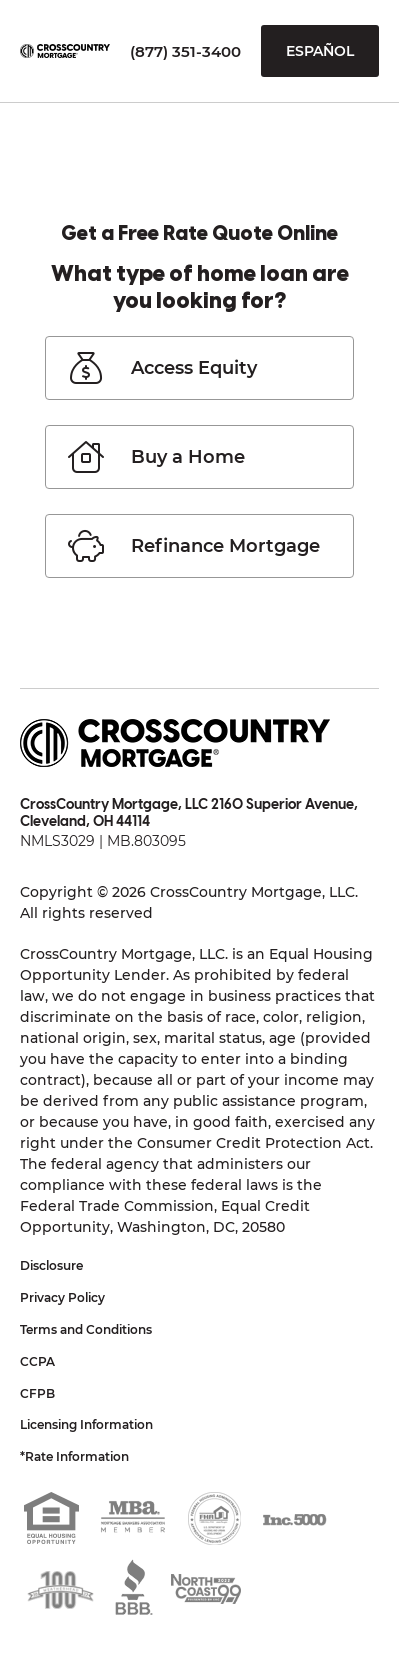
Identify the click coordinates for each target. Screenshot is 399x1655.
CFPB (37, 1393)
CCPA (37, 1361)
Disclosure (51, 1265)
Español (320, 51)
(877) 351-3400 (185, 51)
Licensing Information (86, 1424)
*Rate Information (74, 1456)
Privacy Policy (62, 1297)
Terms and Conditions (86, 1329)
